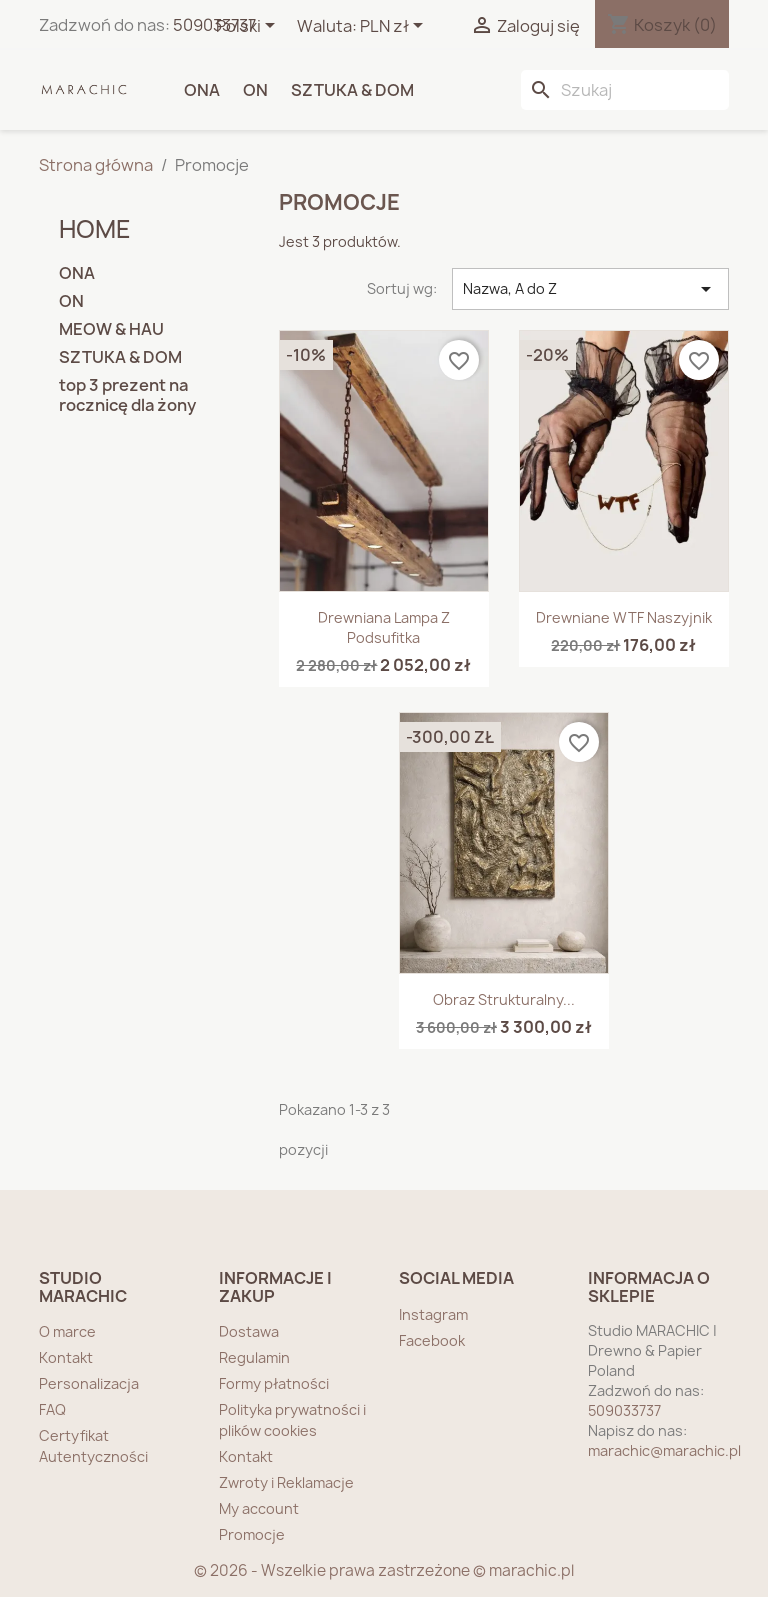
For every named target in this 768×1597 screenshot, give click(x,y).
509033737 (214, 25)
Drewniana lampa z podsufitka (384, 627)
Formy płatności (274, 1383)
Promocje (252, 1534)
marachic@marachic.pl (664, 1450)
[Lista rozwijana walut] (395, 27)
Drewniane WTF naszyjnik (624, 617)
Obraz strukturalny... (504, 999)
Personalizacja (89, 1383)
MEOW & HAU (111, 329)
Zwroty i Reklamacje (286, 1482)
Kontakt (66, 1357)
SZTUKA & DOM (352, 90)
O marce (67, 1331)
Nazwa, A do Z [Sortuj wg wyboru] (590, 289)
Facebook (432, 1340)
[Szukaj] (625, 90)
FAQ (52, 1409)
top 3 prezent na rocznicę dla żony (127, 395)
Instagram (433, 1314)
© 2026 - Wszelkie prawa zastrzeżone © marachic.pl (384, 1570)
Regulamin (254, 1357)
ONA (202, 90)
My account (259, 1508)
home (95, 229)
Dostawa (249, 1331)
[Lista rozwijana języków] (249, 27)
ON (255, 90)
